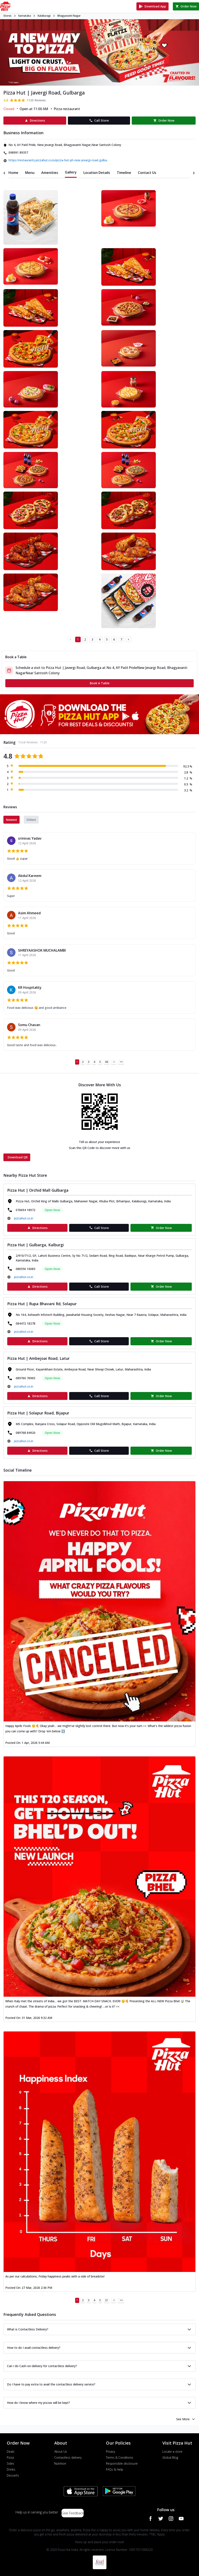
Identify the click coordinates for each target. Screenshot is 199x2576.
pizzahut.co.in (23, 1218)
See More (186, 2419)
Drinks (11, 2469)
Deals (10, 2451)
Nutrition (60, 2463)
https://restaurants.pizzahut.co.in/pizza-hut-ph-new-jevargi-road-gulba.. (58, 160)
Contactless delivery (68, 2457)
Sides (10, 2463)
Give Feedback (73, 2513)
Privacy (110, 2451)
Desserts (13, 2475)
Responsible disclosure (122, 2463)
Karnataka (24, 15)
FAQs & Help (114, 2469)
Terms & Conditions (119, 2457)
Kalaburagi (44, 15)
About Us (60, 2451)
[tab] (13, 172)
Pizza (10, 2457)
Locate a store (172, 2451)
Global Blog (170, 2457)
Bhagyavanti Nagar (69, 15)
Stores (7, 15)
